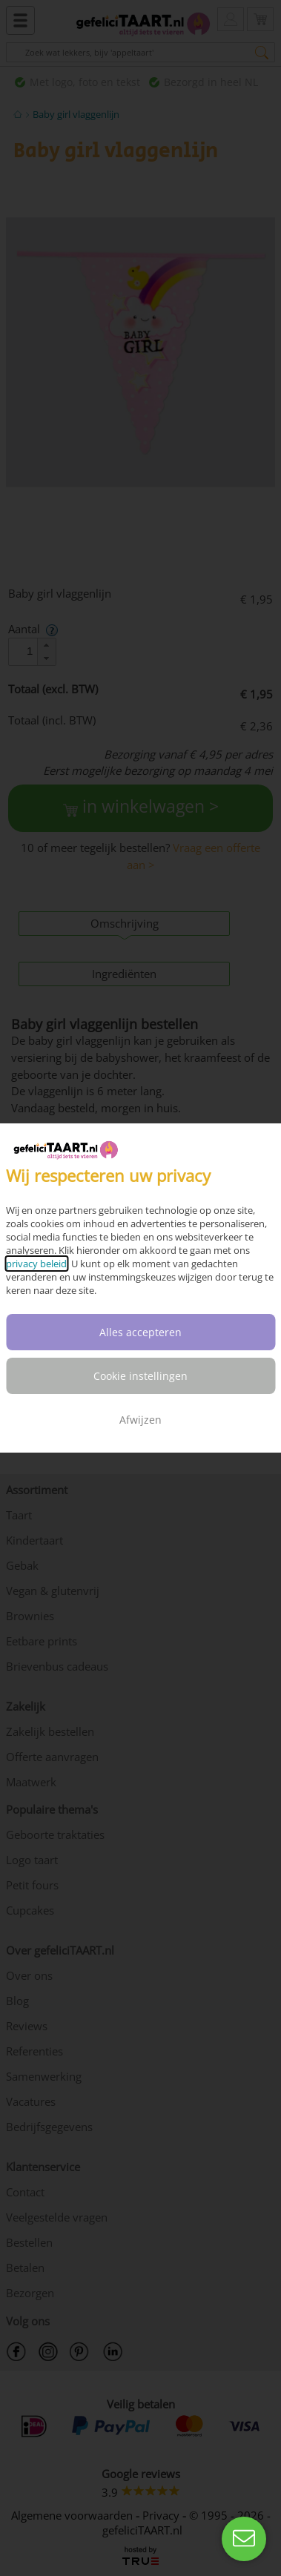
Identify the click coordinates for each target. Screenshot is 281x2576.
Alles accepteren (140, 1332)
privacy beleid (36, 1263)
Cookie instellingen (140, 1376)
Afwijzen (140, 1420)
